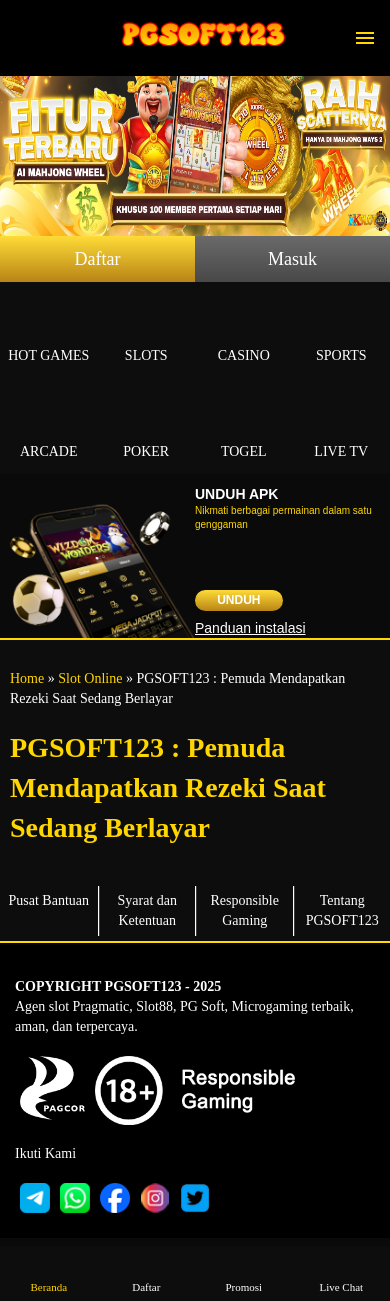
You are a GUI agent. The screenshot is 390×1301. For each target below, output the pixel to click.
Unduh (238, 600)
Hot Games (49, 332)
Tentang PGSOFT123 (342, 910)
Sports (342, 332)
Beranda (49, 1272)
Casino (244, 332)
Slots (147, 332)
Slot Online (90, 678)
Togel (244, 428)
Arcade (49, 428)
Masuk (292, 259)
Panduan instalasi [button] (250, 628)
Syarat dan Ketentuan (147, 910)
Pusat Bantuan (49, 900)
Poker (147, 428)
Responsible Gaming (245, 910)
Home (27, 678)
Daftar (98, 259)
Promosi (244, 1272)
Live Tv (342, 428)
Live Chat (341, 1272)
